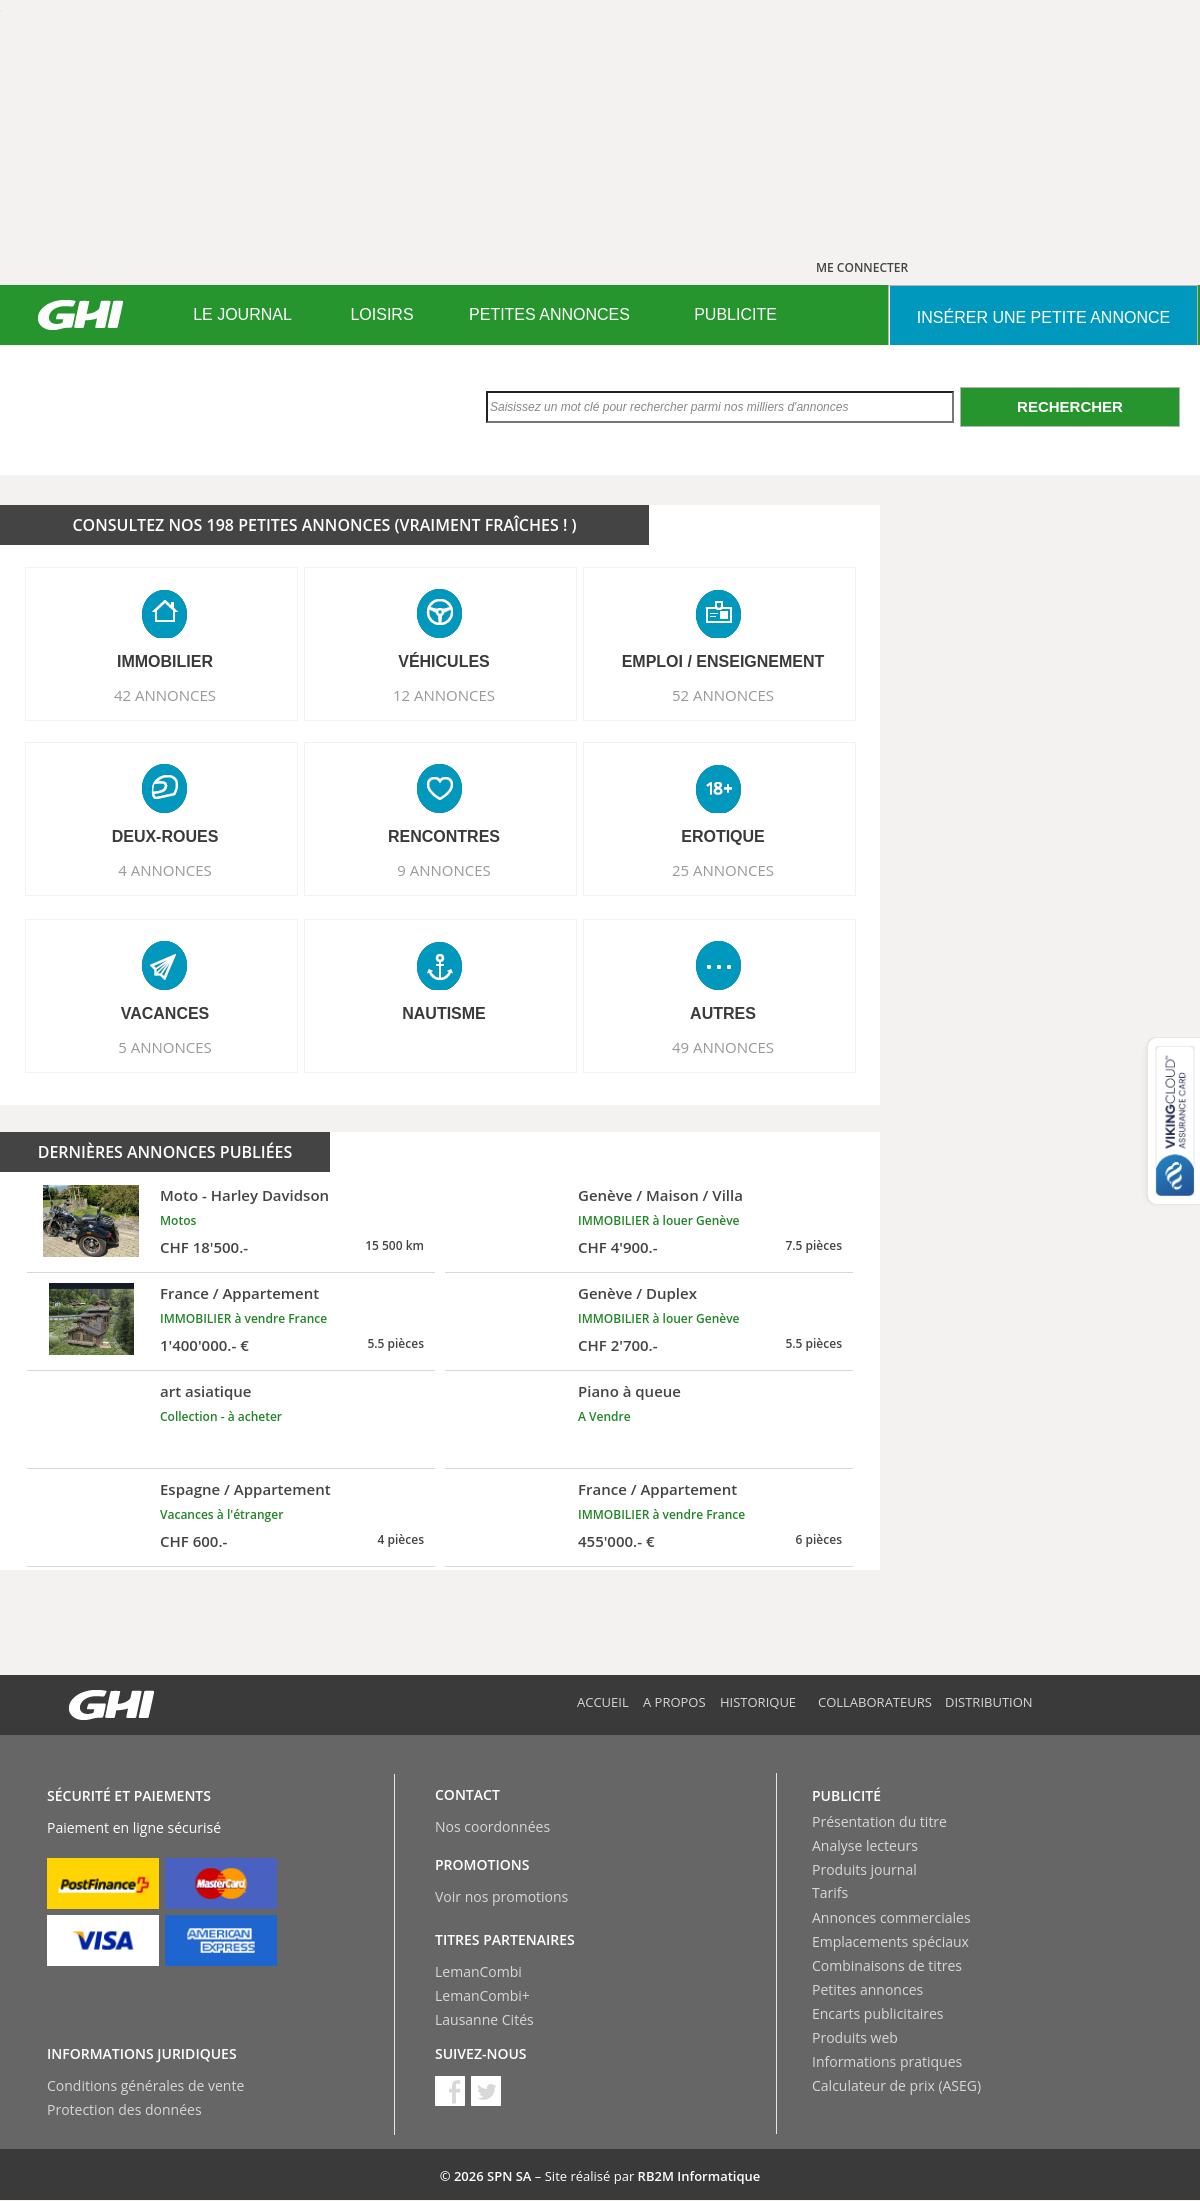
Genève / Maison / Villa (660, 1195)
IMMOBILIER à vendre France (243, 1318)
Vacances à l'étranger (221, 1514)
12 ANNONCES (444, 695)
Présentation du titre (879, 1821)
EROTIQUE (723, 836)
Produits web (855, 2037)
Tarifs (830, 1892)
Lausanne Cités (484, 2019)
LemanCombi (478, 1971)
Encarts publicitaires (877, 2013)
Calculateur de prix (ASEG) (896, 2085)
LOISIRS (381, 314)
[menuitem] (242, 315)
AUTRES (723, 1013)
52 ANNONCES (723, 695)
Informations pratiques (887, 2061)
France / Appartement (239, 1293)
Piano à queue (629, 1391)
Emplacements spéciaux (890, 1941)
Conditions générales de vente (145, 2085)
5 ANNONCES (165, 1047)
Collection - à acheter (221, 1416)
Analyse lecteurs (865, 1845)
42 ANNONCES (165, 695)
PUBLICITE (735, 314)
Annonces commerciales (891, 1917)
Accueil (603, 1702)
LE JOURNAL (242, 314)
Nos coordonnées (492, 1826)
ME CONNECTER (862, 267)
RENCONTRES (444, 836)
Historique (758, 1702)
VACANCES (165, 1013)
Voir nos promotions (501, 1896)
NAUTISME (444, 1013)
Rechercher (1070, 406)
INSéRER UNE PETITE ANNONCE (1043, 317)
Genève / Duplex (637, 1293)
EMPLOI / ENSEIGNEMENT (723, 661)
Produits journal (864, 1869)
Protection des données (124, 2109)
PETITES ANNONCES (549, 314)
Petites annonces (867, 1989)
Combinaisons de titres (887, 1965)
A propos (674, 1702)
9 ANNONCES (444, 870)
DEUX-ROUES (165, 836)
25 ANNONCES (723, 870)
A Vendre (604, 1416)
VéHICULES (444, 661)
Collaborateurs (875, 1702)
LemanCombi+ (482, 1995)
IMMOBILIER (165, 661)
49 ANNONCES (723, 1047)
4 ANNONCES (165, 870)
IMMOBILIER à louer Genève (659, 1220)
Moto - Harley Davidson (244, 1195)
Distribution (989, 1702)
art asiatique (206, 1391)
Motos (178, 1220)
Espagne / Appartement (245, 1489)
